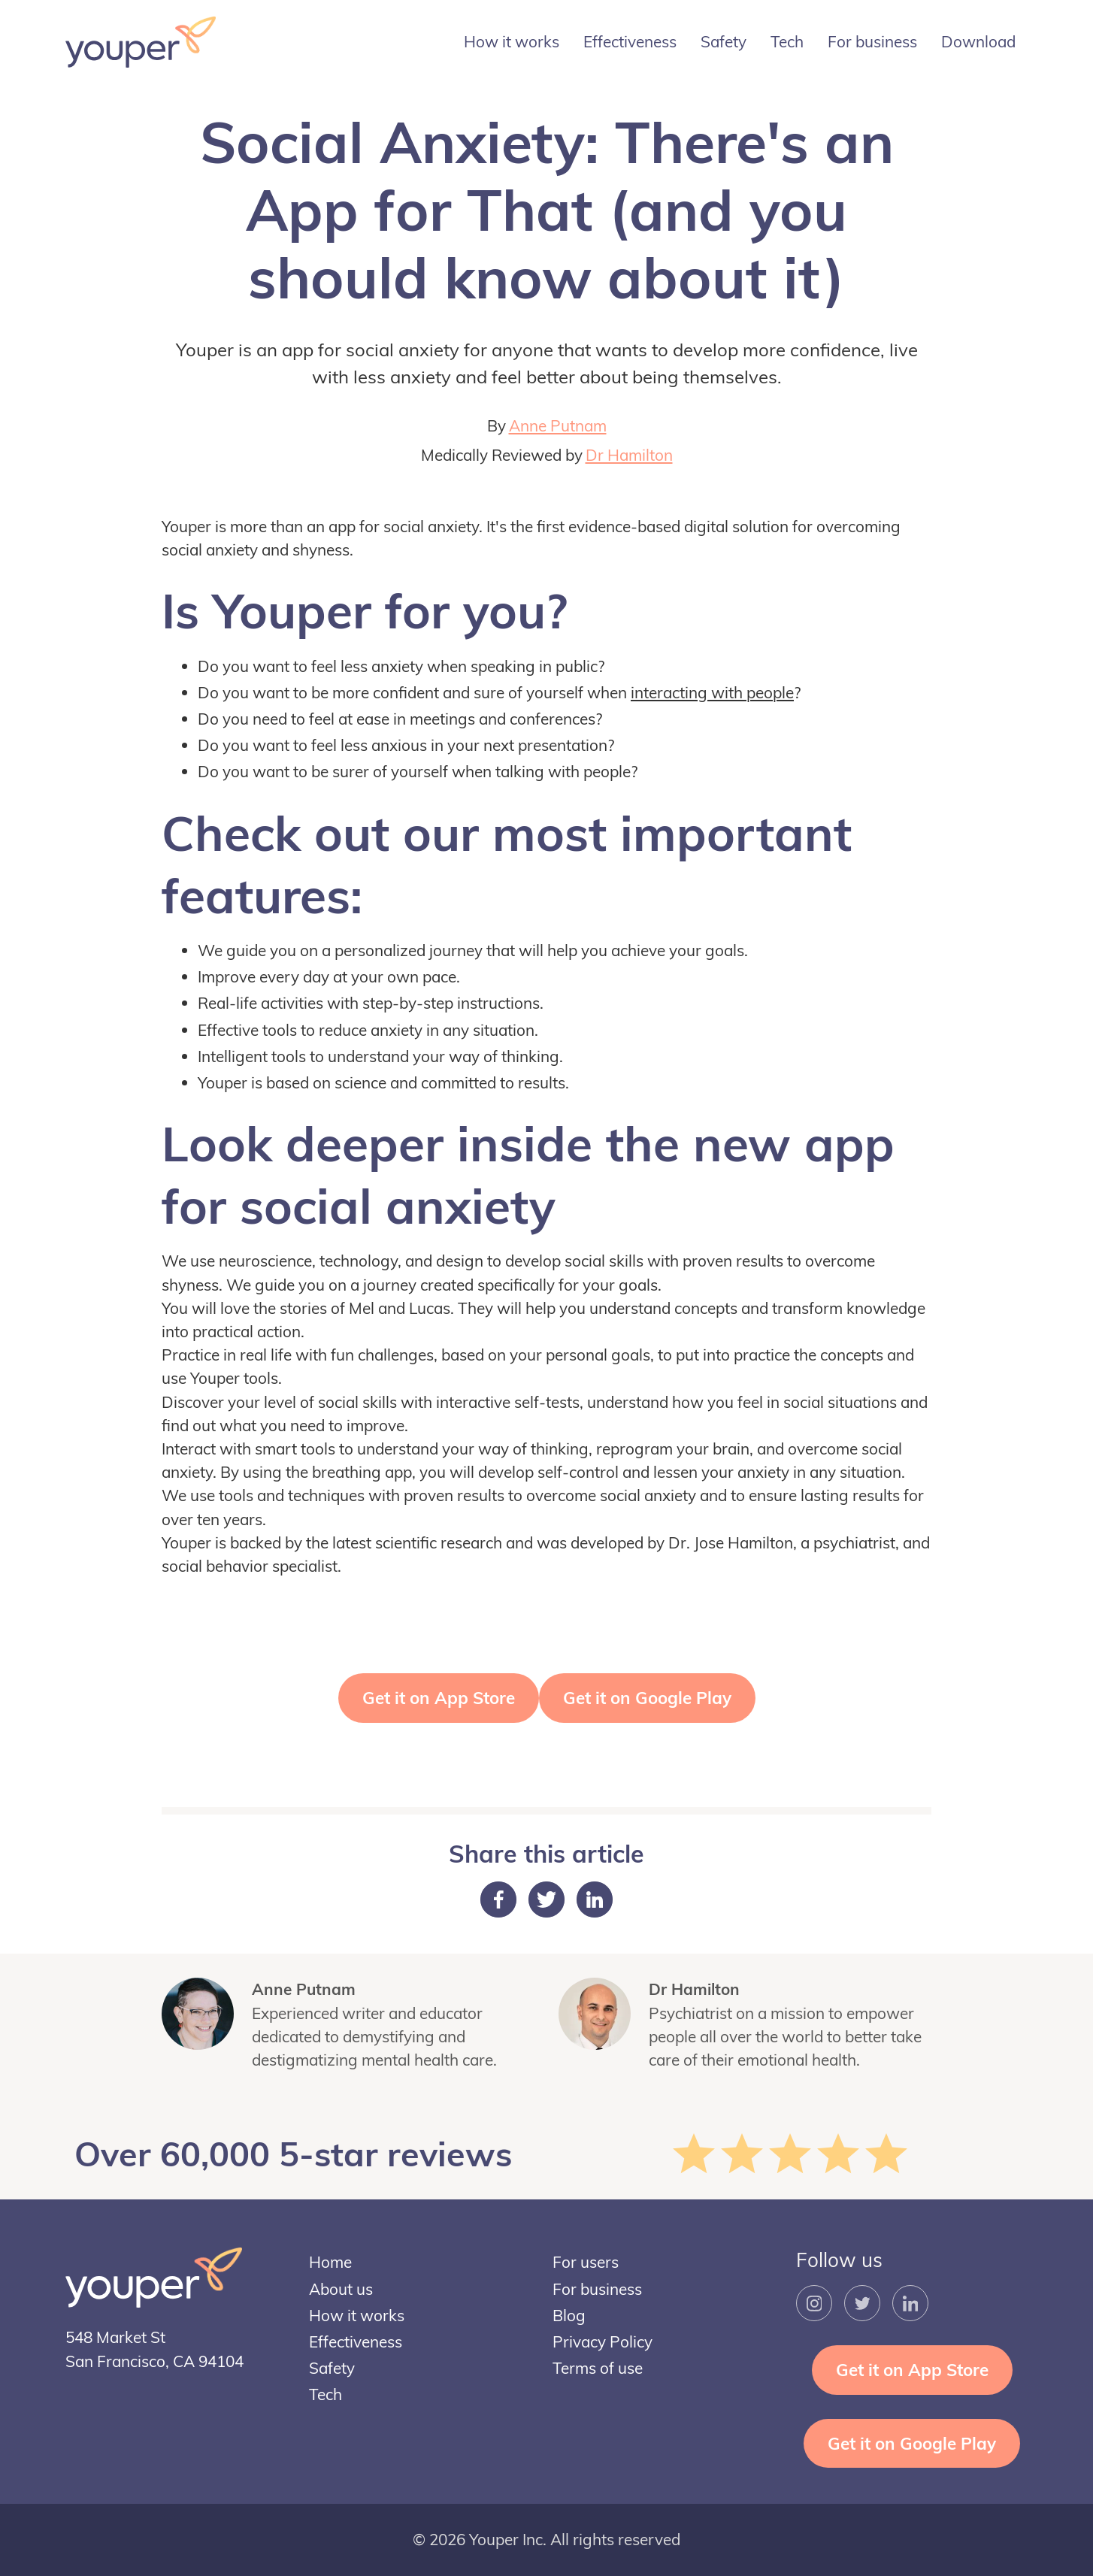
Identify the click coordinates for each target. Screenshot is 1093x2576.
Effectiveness (630, 41)
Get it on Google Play (647, 1698)
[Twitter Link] (862, 2303)
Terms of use (598, 2368)
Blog (569, 2315)
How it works (511, 41)
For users (586, 2262)
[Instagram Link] (814, 2303)
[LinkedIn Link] (910, 2303)
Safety (723, 41)
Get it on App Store (438, 1698)
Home (330, 2262)
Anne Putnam (558, 425)
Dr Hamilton (629, 455)
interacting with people (712, 692)
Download (978, 41)
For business (872, 41)
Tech (787, 41)
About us (341, 2289)
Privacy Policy (602, 2341)
